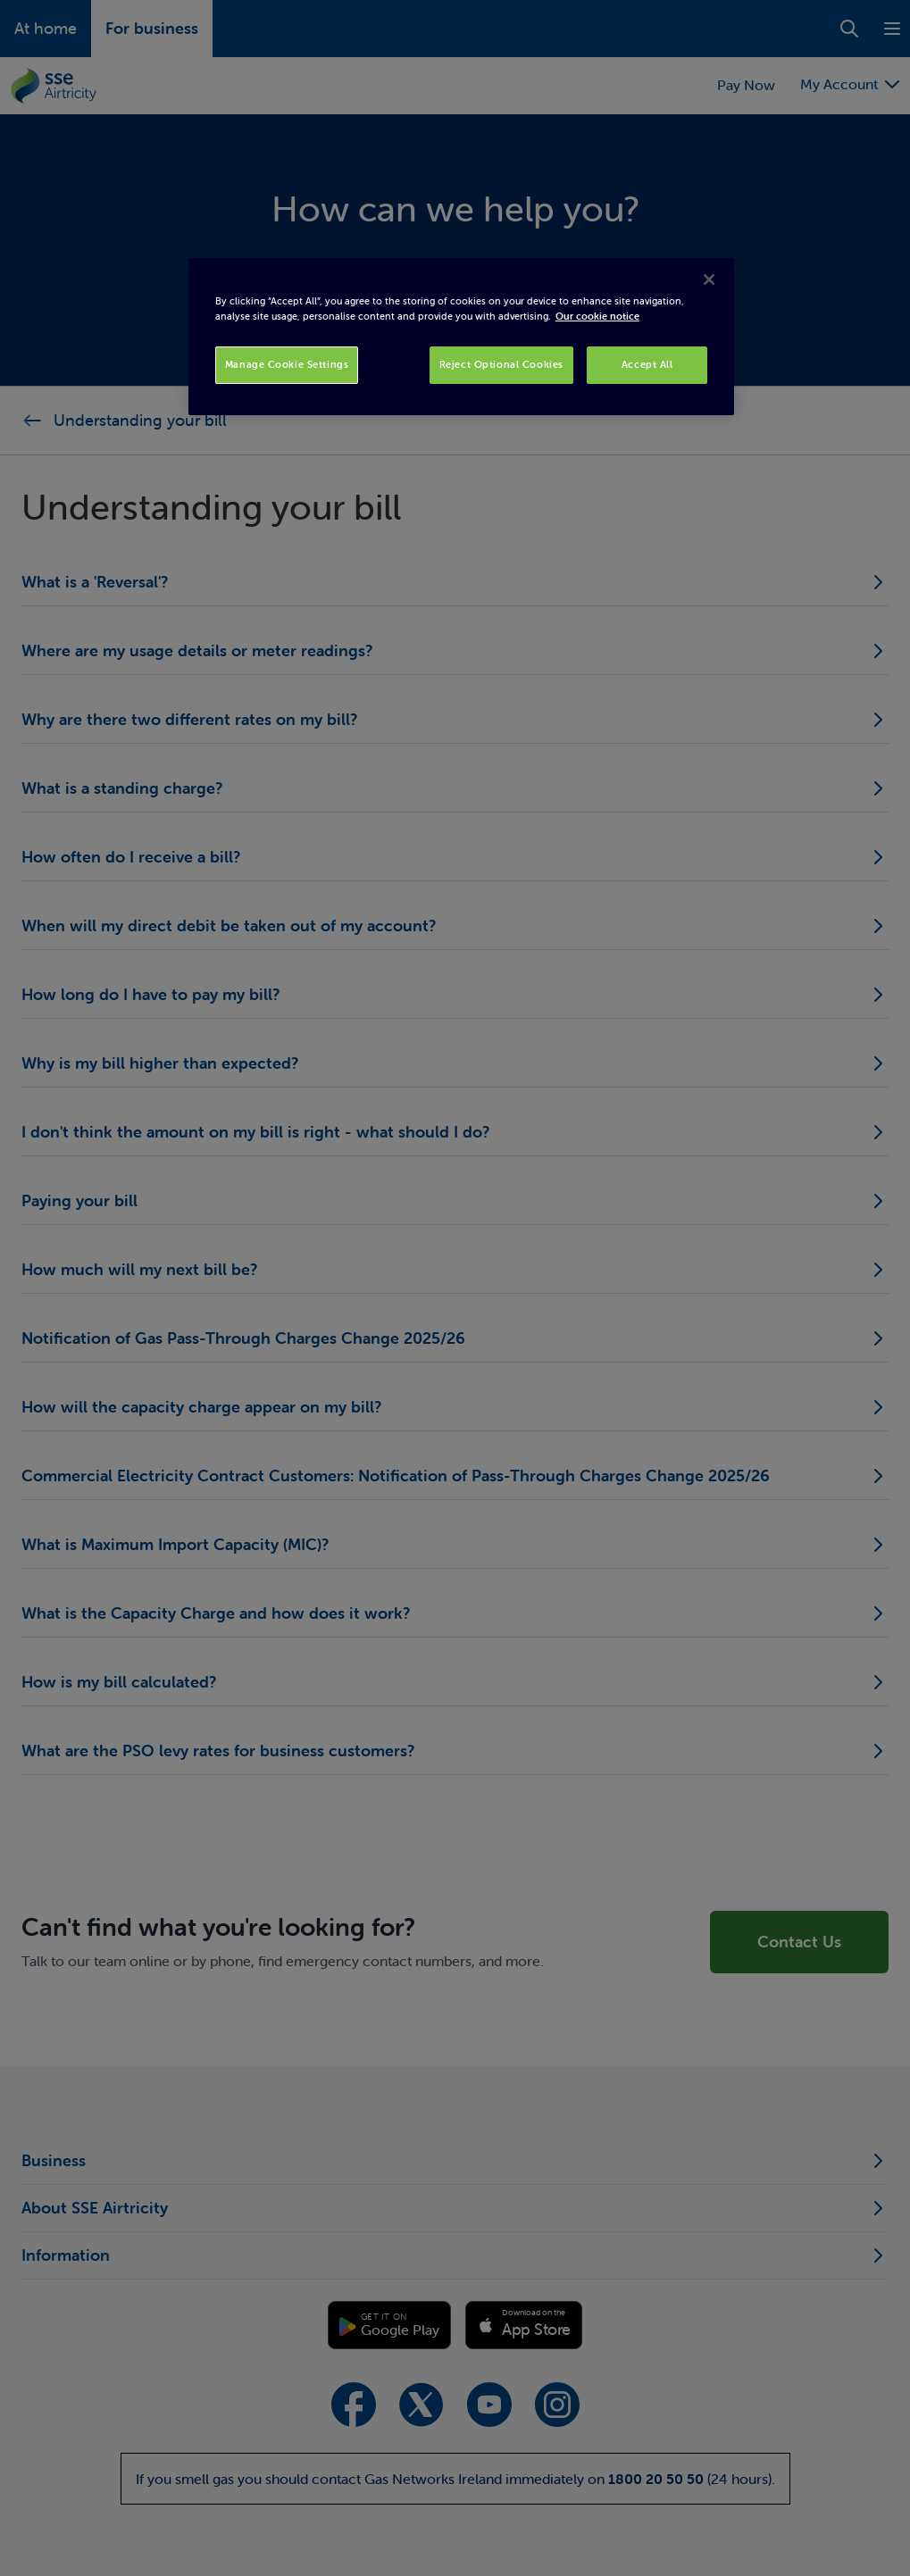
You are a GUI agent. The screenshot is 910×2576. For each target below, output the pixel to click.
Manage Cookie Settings (287, 364)
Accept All (647, 364)
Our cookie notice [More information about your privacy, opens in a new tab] (597, 316)
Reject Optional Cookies (501, 364)
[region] (461, 336)
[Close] (709, 279)
